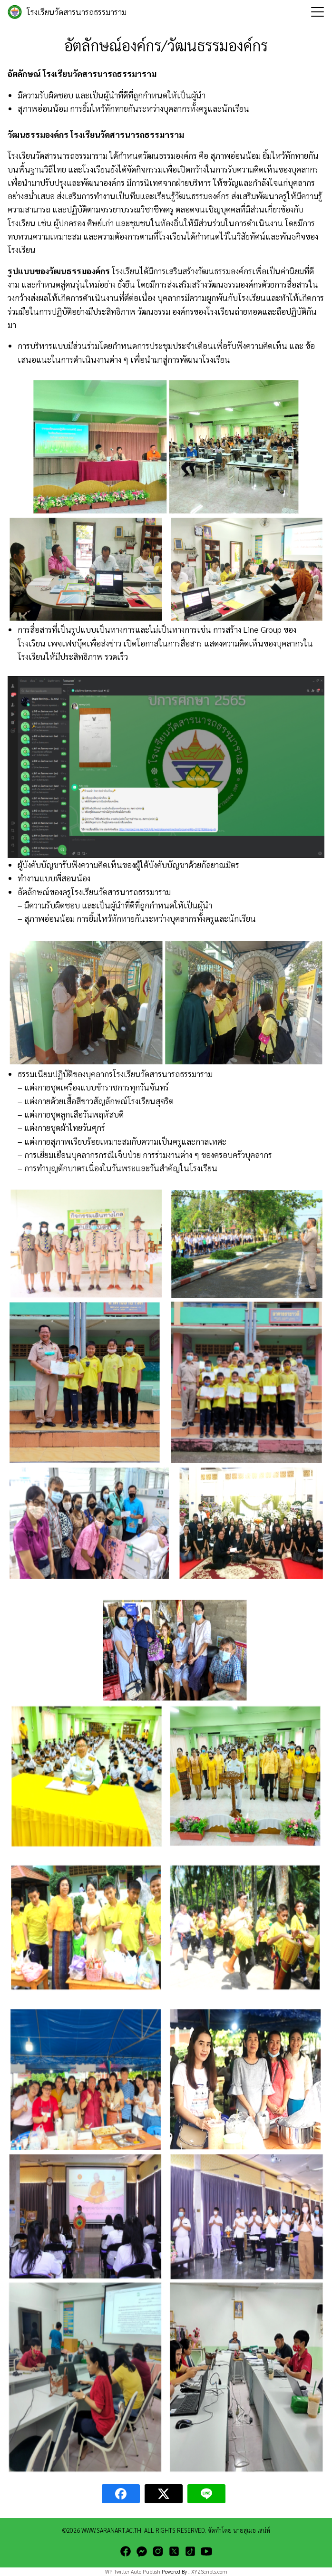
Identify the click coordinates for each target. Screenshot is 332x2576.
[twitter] (174, 2551)
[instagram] (158, 2551)
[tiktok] (190, 2551)
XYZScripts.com (209, 2571)
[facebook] (125, 2551)
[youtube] (206, 2551)
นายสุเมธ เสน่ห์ (251, 2530)
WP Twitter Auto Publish (132, 2571)
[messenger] (142, 2551)
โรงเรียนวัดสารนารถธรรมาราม (77, 11)
